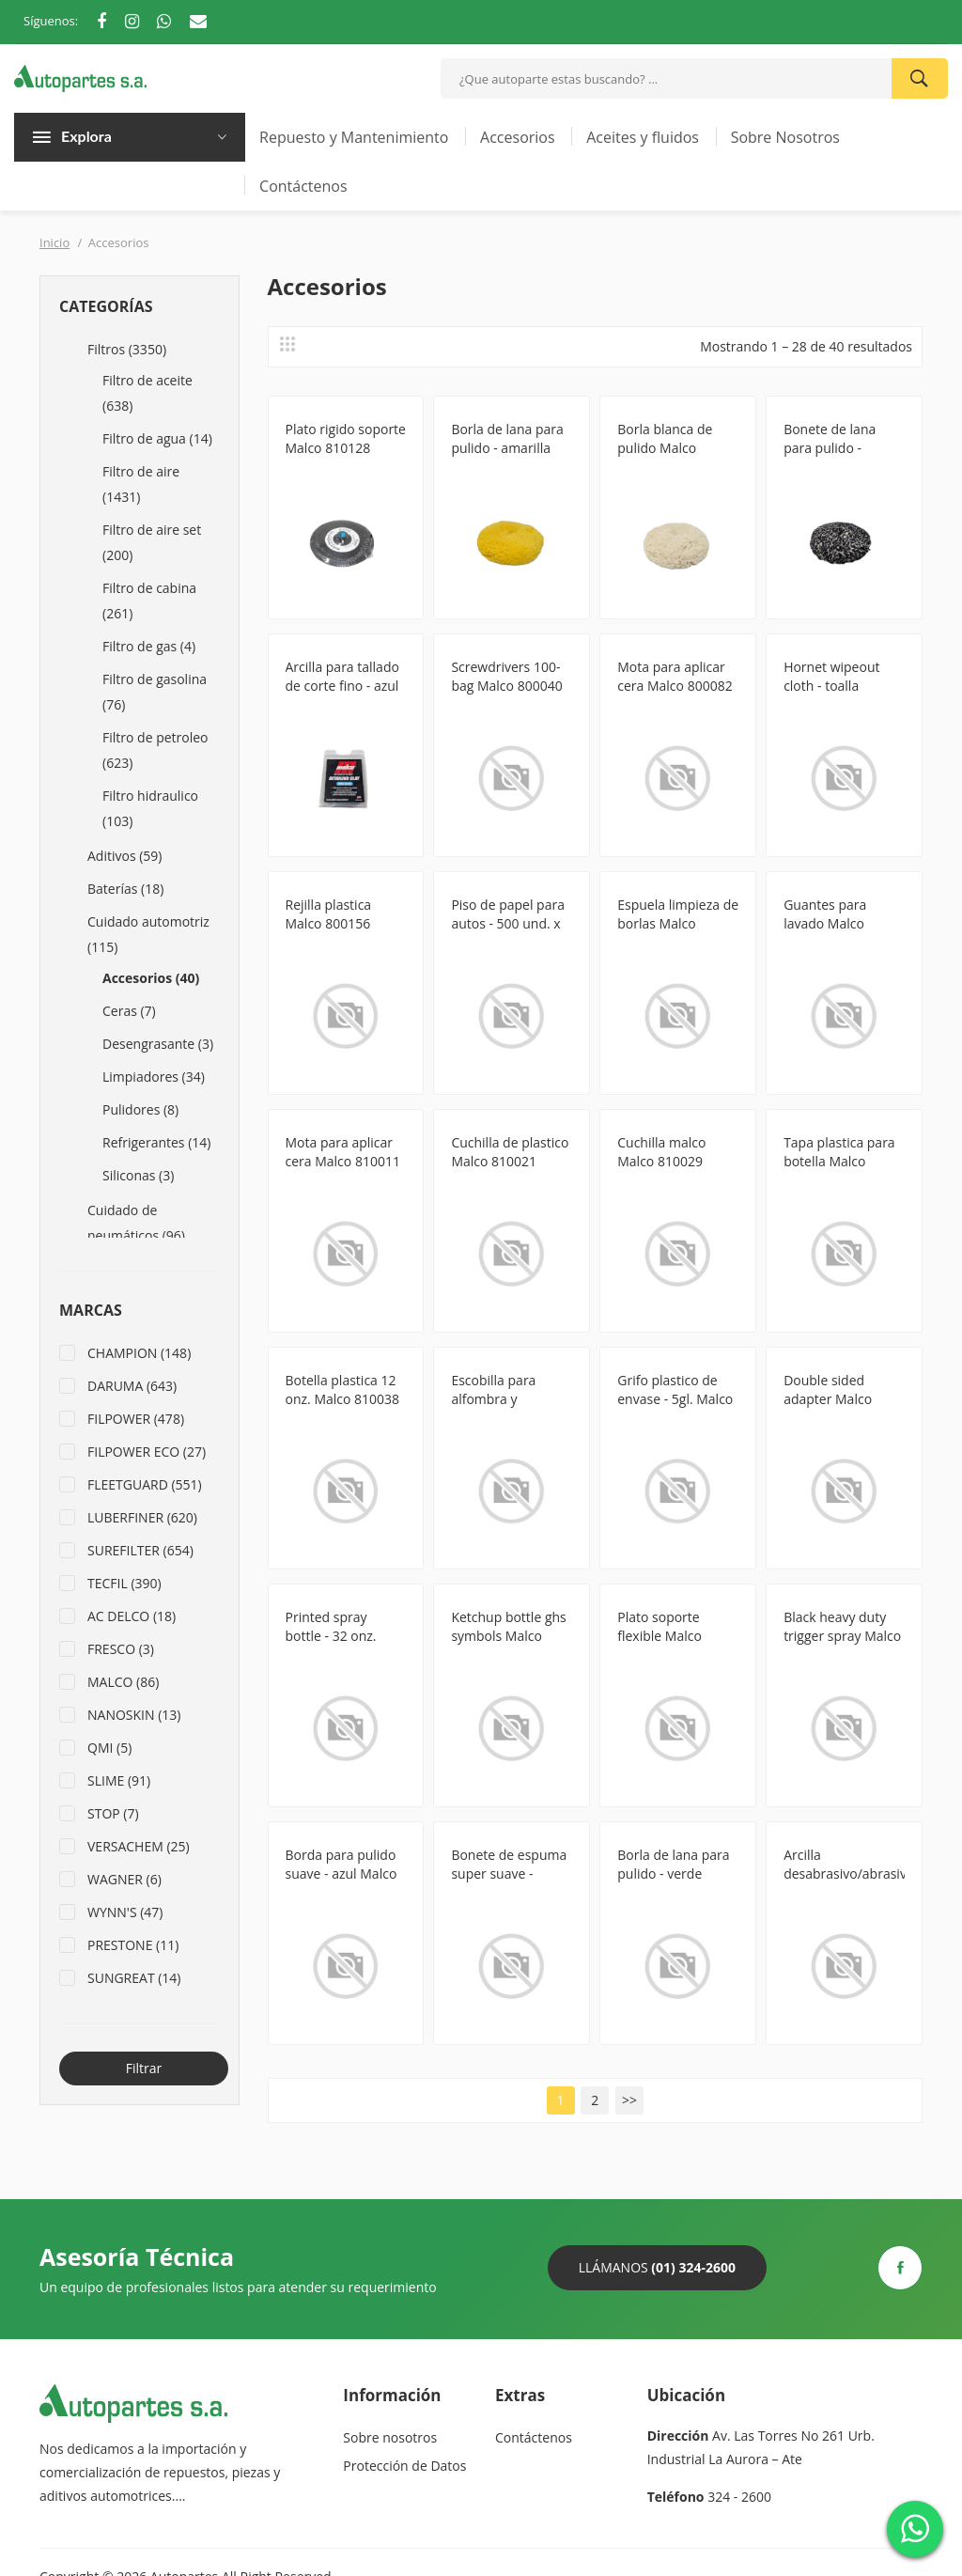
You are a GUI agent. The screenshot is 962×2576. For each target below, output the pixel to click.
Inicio (54, 242)
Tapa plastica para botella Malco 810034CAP (839, 1161)
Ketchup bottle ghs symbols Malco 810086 (508, 1635)
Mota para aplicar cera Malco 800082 (674, 676)
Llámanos (657, 2267)
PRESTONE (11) (132, 1945)
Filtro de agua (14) (157, 438)
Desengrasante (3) (157, 1044)
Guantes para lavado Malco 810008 (825, 923)
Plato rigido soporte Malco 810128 (346, 438)
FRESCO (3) (120, 1649)
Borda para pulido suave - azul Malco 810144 (341, 1873)
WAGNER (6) (124, 1879)
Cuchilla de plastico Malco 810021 (509, 1151)
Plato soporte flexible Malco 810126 (659, 1635)
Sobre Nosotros (785, 137)
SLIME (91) (118, 1780)
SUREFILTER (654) (140, 1550)
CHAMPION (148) (139, 1353)
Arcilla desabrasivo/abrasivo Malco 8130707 (844, 1873)
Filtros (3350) (126, 349)
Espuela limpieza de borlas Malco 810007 (677, 923)
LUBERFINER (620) (142, 1517)
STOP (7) (113, 1813)
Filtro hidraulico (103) (150, 808)
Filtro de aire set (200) (151, 542)
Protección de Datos (404, 2466)
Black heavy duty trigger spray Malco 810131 (842, 1635)
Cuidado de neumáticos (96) (136, 1222)
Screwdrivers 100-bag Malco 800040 (506, 676)
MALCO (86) (123, 1682)
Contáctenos (303, 186)
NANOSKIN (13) (133, 1715)
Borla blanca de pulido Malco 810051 (664, 448)
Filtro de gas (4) (148, 646)
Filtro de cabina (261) (149, 600)
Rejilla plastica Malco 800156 (329, 914)
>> (629, 2100)
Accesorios (517, 137)
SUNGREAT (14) (134, 1978)
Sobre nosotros (390, 2437)
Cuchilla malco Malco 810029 (661, 1151)
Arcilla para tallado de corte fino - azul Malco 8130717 (342, 685)
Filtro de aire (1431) (140, 484)
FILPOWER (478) (135, 1419)
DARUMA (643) (132, 1386)
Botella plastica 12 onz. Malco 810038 (343, 1389)
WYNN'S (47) (125, 1912)
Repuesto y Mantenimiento (353, 137)
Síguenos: (50, 20)
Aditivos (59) (124, 856)
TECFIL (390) (124, 1583)
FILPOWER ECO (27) (146, 1451)
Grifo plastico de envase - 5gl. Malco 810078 (675, 1399)
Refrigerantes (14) (156, 1142)
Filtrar (144, 2068)
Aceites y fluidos (642, 137)
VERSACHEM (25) (138, 1846)
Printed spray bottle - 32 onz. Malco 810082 (331, 1635)
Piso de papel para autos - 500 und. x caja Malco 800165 (508, 923)
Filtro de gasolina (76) (154, 691)
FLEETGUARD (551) (144, 1484)
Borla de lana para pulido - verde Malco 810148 (673, 1873)
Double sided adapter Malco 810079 (828, 1399)
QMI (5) (109, 1747)
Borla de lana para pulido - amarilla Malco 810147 (507, 448)
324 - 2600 (739, 2497)
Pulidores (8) (140, 1109)
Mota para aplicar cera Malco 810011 (343, 1151)
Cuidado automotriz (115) (148, 934)
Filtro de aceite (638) (147, 392)
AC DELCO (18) (131, 1616)
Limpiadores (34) (153, 1076)
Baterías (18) (125, 889)
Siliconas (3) (138, 1175)
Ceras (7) (129, 1011)
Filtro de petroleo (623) (155, 750)
